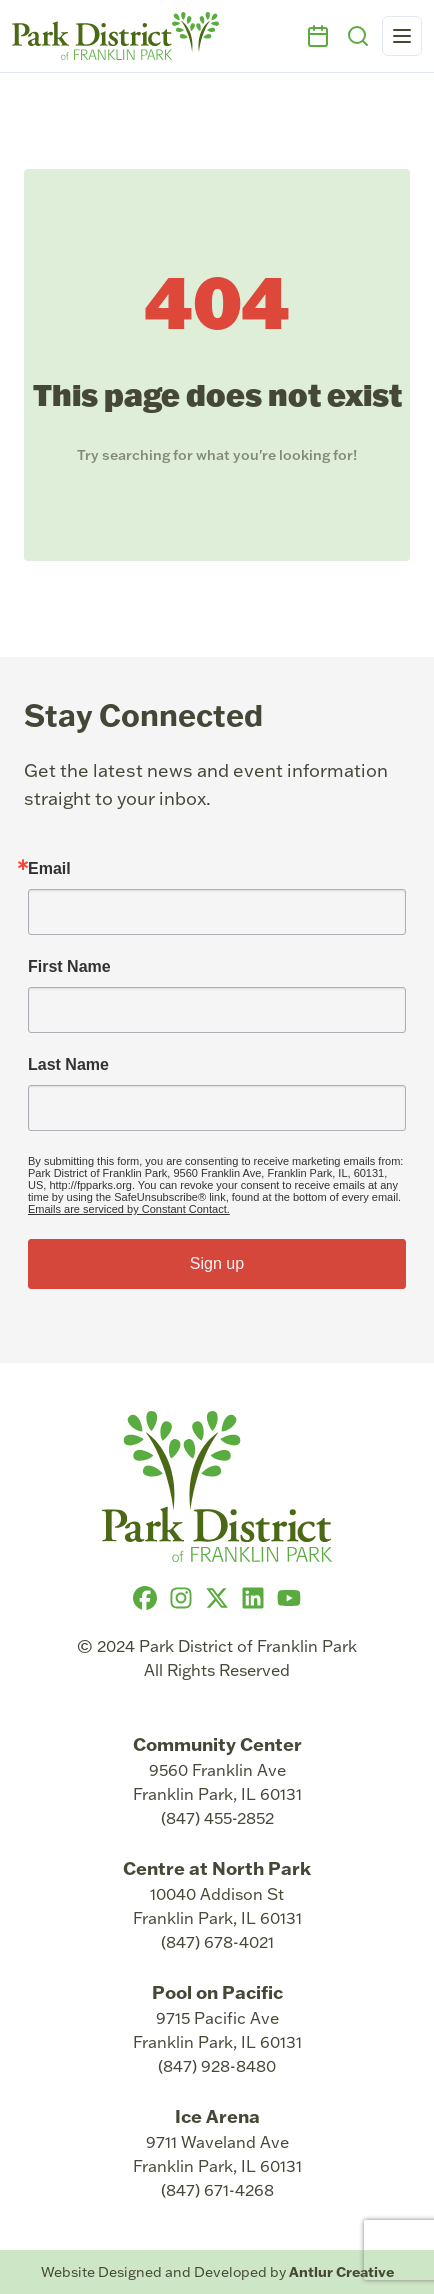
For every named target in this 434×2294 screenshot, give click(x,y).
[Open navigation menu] (402, 36)
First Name (69, 967)
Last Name (68, 1065)
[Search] (358, 36)
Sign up (217, 1263)
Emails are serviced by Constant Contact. (129, 1209)
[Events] (318, 36)
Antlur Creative (341, 2272)
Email (49, 869)
